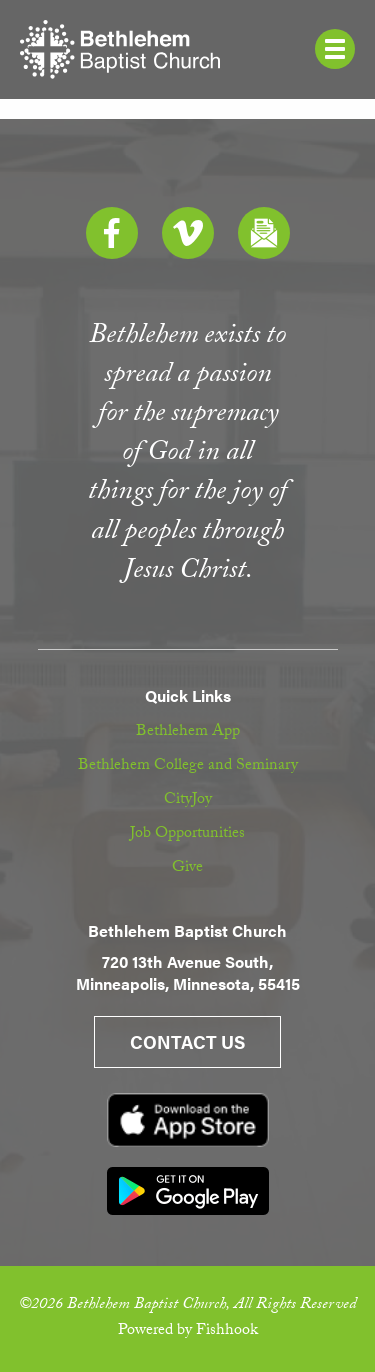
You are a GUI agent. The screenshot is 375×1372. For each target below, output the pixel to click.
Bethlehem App (188, 732)
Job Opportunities (187, 834)
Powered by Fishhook (188, 1331)
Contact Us (187, 1041)
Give (187, 868)
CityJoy (188, 800)
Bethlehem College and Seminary (188, 766)
